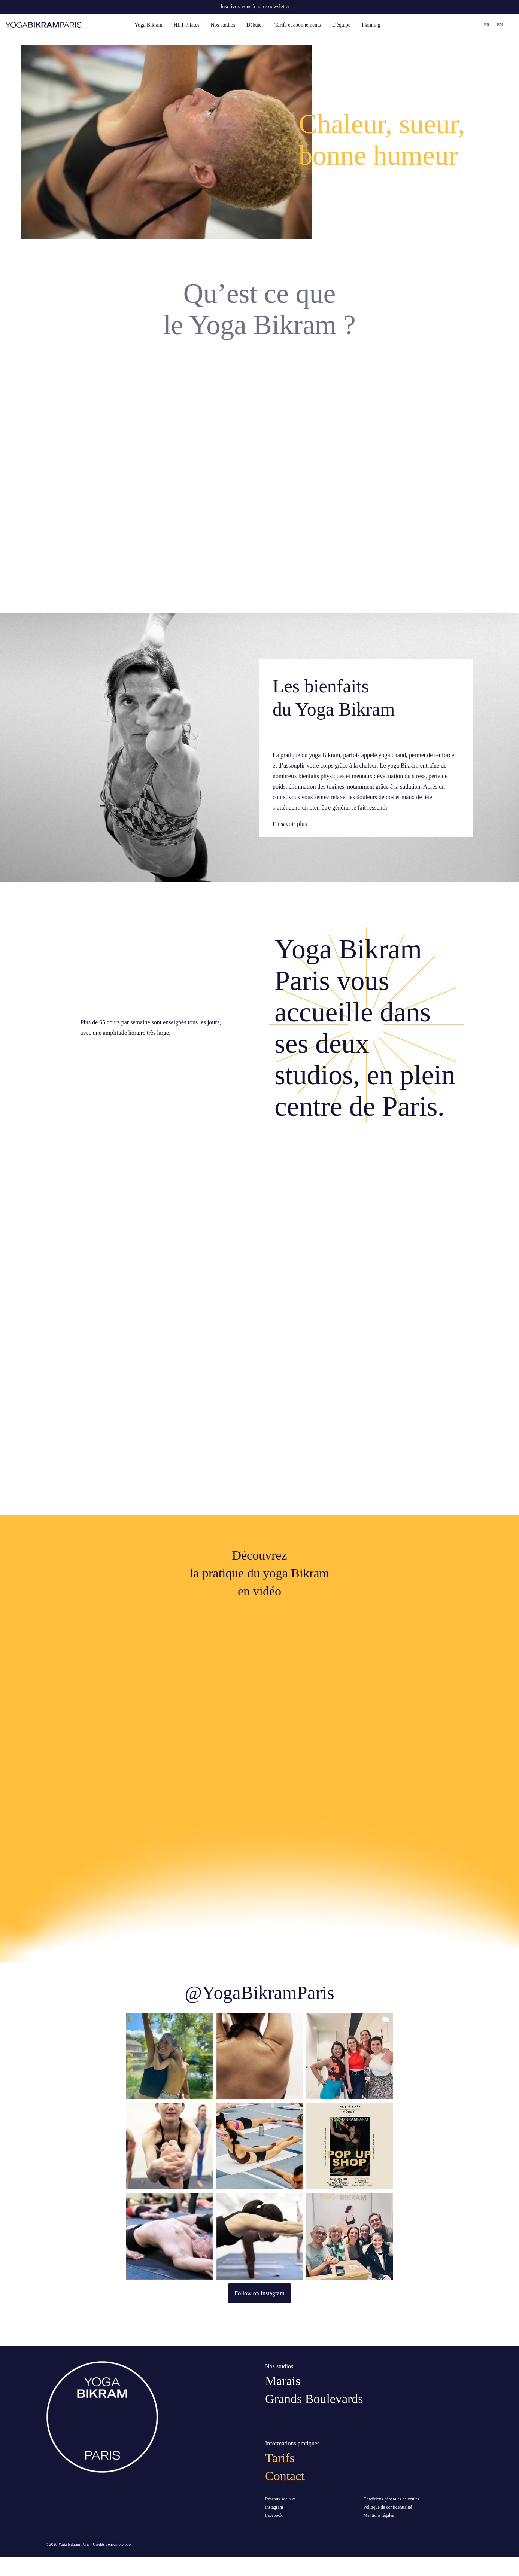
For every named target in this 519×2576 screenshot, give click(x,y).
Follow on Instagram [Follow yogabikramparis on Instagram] (259, 2293)
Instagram (274, 2507)
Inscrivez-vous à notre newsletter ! (257, 6)
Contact (285, 2476)
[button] (169, 2056)
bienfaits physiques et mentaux (336, 776)
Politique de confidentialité (388, 2507)
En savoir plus (290, 824)
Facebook (274, 2515)
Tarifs (280, 2458)
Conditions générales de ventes (391, 2499)
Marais (282, 2381)
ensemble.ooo (119, 2544)
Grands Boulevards (314, 2399)
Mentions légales (379, 2515)
